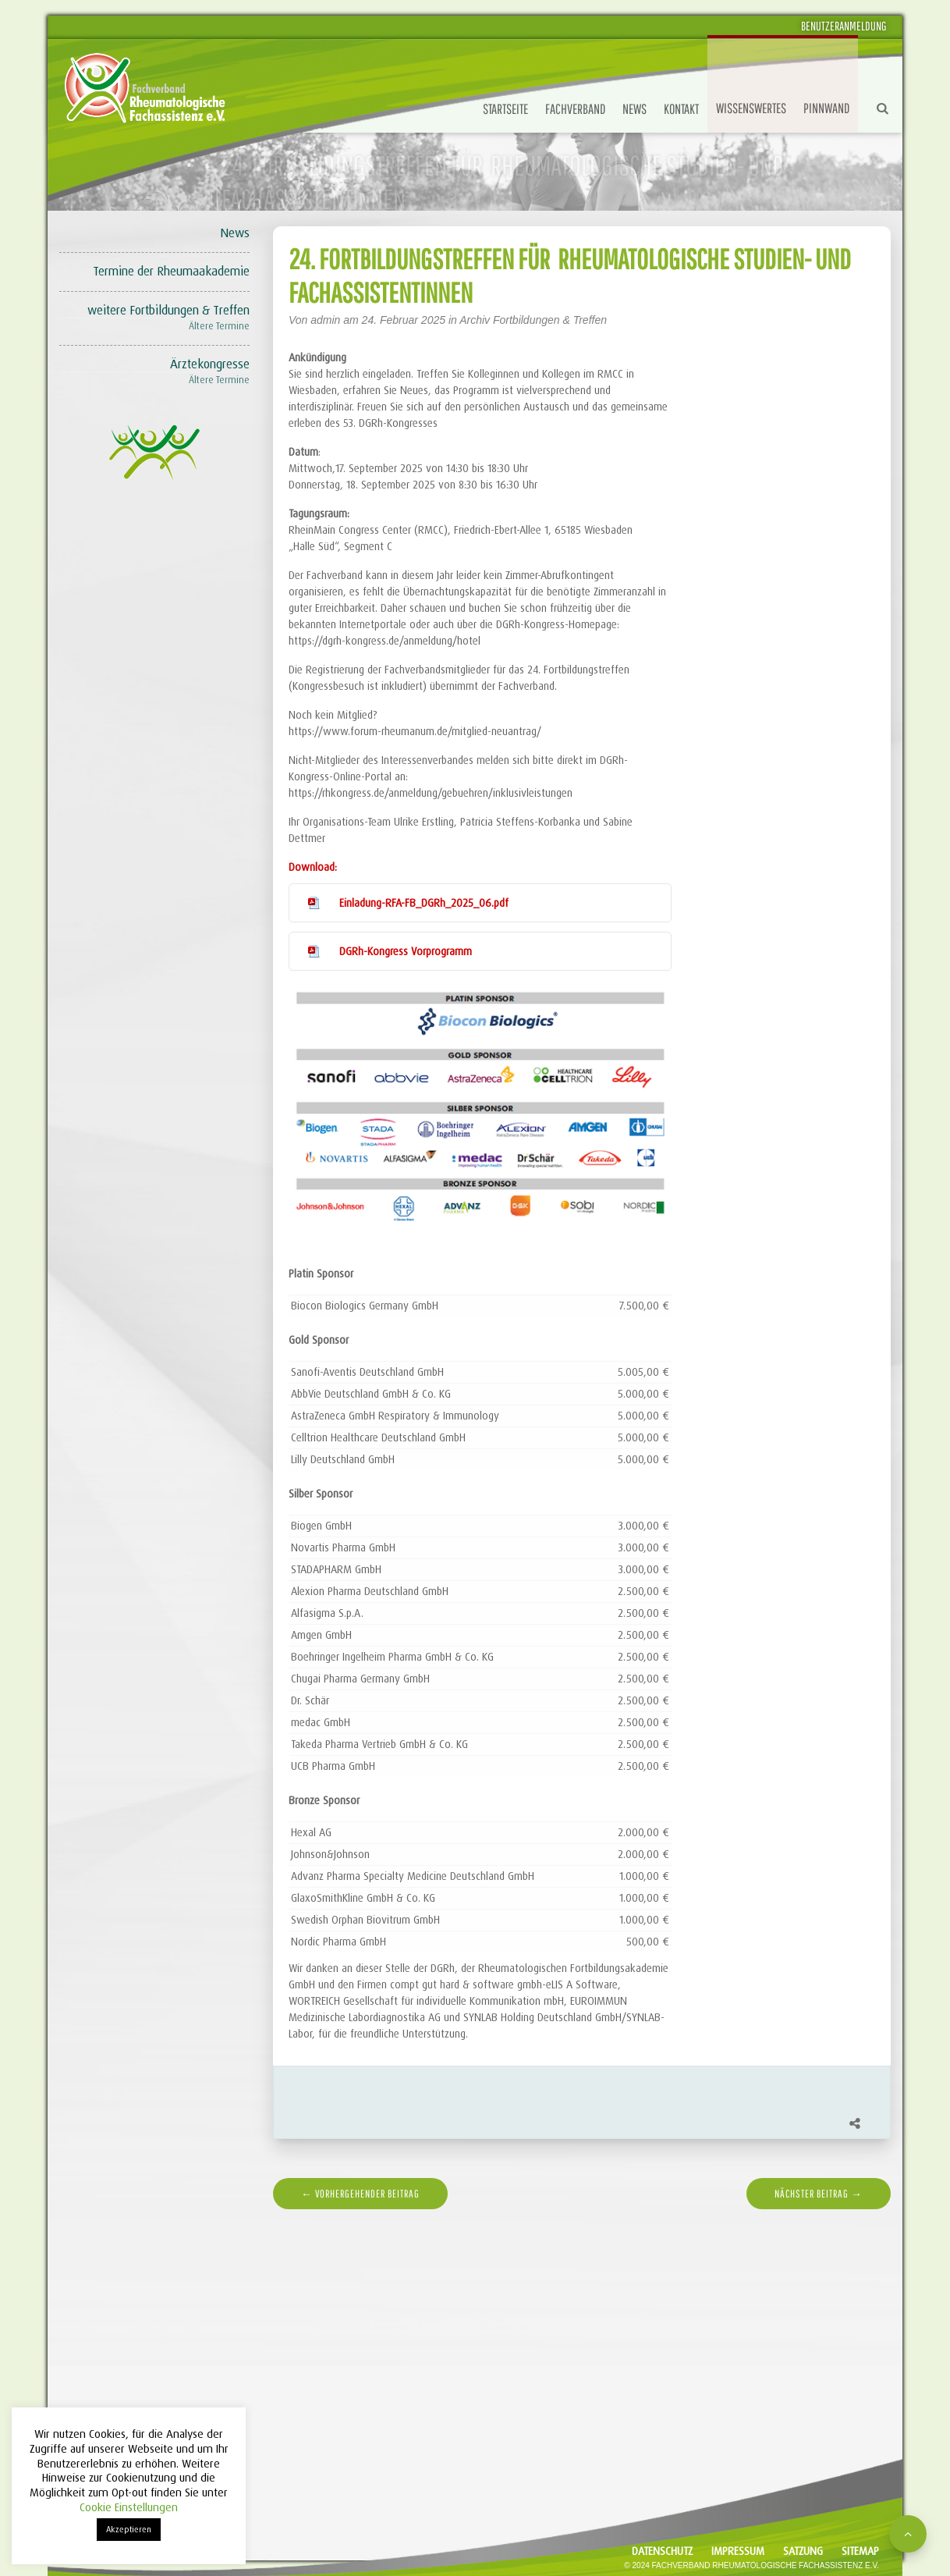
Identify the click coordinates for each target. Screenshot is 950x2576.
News (634, 109)
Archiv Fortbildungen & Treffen (533, 320)
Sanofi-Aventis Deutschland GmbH (367, 1372)
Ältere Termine (219, 326)
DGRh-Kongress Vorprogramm (405, 951)
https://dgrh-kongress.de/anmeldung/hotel (384, 641)
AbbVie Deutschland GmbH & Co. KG (371, 1394)
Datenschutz (662, 2551)
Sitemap (860, 2551)
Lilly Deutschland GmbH (343, 1459)
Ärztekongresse (210, 364)
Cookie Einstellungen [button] (129, 2507)
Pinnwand (826, 108)
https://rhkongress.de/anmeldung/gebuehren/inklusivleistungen (430, 793)
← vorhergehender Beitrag (360, 2193)
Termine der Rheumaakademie (171, 271)
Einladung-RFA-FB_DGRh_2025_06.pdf (424, 903)
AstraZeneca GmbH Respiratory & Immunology (395, 1416)
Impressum (737, 2551)
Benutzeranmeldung (844, 26)
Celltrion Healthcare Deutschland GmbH (378, 1437)
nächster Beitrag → (819, 2193)
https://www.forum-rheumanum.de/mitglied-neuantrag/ (415, 731)
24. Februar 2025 (405, 320)
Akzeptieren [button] (128, 2529)
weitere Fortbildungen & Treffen (168, 310)
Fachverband (575, 109)
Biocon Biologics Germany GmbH (364, 1306)
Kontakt (681, 109)
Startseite (505, 109)
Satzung (803, 2551)
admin (325, 320)
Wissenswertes (751, 108)
